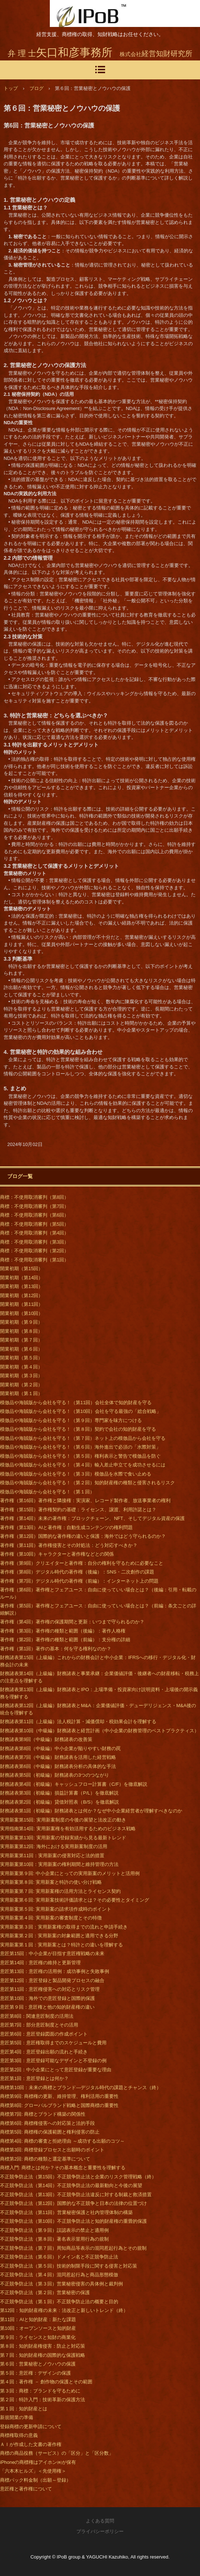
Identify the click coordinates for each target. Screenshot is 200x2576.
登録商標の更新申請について (30, 2426)
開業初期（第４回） (21, 1367)
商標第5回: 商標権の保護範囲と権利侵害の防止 (50, 2132)
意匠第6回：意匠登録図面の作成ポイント (44, 2034)
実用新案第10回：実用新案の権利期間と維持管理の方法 (59, 1864)
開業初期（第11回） (21, 1304)
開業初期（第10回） (21, 1313)
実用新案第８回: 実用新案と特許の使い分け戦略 (51, 1882)
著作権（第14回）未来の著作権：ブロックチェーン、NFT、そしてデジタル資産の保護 (92, 1518)
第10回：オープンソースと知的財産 (38, 2328)
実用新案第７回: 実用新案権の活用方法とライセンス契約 (60, 1891)
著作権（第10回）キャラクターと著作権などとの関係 (57, 1554)
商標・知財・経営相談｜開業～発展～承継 (88, 13)
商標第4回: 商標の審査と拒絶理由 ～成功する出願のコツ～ (62, 2141)
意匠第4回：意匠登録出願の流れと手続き (44, 2052)
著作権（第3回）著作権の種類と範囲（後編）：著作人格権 (62, 1631)
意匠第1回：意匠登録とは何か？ (34, 2078)
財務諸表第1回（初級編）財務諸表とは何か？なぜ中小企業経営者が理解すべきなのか (91, 1810)
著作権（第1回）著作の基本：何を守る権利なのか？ (55, 1648)
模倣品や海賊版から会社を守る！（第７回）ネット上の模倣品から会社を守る (82, 1438)
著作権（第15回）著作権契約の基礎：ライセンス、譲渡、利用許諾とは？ (78, 1509)
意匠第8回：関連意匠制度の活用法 (36, 2016)
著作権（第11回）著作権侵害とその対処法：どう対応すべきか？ (68, 1545)
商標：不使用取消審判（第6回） (34, 1215)
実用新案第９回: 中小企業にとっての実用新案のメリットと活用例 (70, 1873)
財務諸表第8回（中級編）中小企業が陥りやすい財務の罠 (60, 1748)
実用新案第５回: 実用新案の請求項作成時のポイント (55, 1909)
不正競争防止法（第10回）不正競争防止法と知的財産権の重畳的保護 (73, 2221)
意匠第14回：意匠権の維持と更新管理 (40, 1962)
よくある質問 (100, 2521)
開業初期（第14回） (21, 1277)
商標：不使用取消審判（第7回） (34, 1206)
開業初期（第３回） (21, 1375)
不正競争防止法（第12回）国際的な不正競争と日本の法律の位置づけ (73, 2203)
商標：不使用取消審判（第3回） (34, 1242)
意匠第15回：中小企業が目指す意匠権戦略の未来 (52, 1953)
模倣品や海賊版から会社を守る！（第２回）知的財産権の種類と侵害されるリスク (87, 1482)
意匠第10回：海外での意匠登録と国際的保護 (47, 1998)
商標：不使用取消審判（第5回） (34, 1224)
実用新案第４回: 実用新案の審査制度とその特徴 (51, 1918)
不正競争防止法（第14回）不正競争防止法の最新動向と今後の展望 (71, 2185)
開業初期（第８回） (21, 1331)
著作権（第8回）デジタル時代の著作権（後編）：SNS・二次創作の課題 (77, 1572)
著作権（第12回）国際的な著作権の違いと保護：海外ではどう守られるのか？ (83, 1536)
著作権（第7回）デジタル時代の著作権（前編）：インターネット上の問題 (79, 1581)
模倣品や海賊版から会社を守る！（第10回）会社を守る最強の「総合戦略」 (80, 1411)
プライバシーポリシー (100, 2531)
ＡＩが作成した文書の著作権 (30, 2444)
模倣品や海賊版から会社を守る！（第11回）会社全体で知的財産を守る (76, 1402)
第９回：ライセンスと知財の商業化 (38, 2337)
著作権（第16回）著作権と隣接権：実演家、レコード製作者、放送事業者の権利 (85, 1500)
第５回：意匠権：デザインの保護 (35, 2373)
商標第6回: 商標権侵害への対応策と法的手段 (47, 2123)
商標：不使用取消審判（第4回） (34, 1233)
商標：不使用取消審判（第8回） (34, 1197)
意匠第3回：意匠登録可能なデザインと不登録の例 (53, 2060)
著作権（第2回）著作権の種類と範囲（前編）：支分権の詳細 (65, 1639)
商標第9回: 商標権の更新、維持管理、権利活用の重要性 (59, 2096)
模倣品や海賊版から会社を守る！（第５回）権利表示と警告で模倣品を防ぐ (80, 1456)
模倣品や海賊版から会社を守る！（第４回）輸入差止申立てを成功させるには (82, 1465)
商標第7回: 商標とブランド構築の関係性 (42, 2114)
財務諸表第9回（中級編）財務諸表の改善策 (46, 1739)
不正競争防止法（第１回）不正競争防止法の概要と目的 (59, 2301)
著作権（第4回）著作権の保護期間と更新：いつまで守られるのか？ (72, 1621)
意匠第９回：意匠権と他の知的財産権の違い (47, 2007)
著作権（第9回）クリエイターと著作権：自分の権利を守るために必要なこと (81, 1563)
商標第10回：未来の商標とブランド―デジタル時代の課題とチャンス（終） (80, 2087)
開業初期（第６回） (21, 1349)
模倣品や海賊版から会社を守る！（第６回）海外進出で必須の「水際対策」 (80, 1447)
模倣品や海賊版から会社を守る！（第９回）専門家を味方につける (71, 1420)
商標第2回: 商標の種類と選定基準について (45, 2159)
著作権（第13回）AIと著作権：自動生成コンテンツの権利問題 (66, 1527)
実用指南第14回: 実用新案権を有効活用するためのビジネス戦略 (68, 1828)
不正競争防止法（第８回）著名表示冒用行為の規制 (54, 2239)
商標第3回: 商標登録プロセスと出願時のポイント (52, 2149)
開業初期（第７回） (21, 1340)
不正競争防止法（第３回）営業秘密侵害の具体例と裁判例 (61, 2284)
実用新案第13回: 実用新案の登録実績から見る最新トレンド (63, 1837)
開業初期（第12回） (21, 1295)
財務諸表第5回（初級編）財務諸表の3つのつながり (54, 1775)
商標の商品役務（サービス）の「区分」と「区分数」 (56, 2453)
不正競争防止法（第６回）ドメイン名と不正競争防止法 (59, 2257)
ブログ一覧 (20, 1176)
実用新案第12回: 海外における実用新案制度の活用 (53, 1846)
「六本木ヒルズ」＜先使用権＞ (33, 2471)
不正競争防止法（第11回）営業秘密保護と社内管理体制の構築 (66, 2212)
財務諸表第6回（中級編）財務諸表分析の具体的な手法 (58, 1766)
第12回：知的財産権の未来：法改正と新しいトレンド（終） (64, 2310)
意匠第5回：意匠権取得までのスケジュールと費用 (53, 2042)
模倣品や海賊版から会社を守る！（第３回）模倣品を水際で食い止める (75, 1474)
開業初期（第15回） (21, 1268)
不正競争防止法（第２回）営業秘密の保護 (45, 2292)
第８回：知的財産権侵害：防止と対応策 (42, 2346)
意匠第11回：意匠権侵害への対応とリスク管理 (50, 1989)
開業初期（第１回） (21, 1393)
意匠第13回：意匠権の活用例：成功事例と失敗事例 (54, 1971)
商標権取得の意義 (19, 2435)
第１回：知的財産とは (23, 2408)
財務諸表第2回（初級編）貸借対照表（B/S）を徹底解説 (59, 1802)
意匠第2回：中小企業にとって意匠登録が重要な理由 (55, 2069)
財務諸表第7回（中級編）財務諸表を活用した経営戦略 (58, 1757)
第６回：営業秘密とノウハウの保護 (38, 2364)
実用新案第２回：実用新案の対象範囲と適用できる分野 (59, 1935)
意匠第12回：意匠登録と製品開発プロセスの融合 (52, 1980)
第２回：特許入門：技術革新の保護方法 (42, 2399)
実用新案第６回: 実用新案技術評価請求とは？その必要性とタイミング (74, 1900)
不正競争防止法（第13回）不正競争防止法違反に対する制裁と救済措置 (76, 2194)
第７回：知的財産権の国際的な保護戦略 (42, 2355)
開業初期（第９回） (21, 1322)
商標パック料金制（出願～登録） (35, 2480)
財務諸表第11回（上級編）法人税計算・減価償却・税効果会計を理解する (78, 1721)
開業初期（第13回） (21, 1286)
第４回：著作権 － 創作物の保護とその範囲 (46, 2381)
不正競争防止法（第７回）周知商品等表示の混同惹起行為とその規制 (73, 2248)
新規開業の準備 (16, 2417)
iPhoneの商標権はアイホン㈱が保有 (38, 2462)
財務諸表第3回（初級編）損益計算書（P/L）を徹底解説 (59, 1793)
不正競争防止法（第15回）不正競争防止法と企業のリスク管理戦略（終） (78, 2176)
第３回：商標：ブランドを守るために (40, 2391)
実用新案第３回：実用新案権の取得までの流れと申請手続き (64, 1927)
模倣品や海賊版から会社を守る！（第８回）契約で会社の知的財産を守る (78, 1429)
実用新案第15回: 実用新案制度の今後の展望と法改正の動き (63, 1820)
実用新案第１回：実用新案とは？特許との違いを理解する (61, 1944)
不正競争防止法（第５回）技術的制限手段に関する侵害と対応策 (68, 2266)
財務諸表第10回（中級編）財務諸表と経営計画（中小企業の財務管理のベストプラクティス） (99, 1730)
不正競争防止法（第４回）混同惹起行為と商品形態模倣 (59, 2274)
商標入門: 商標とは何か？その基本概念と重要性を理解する (62, 2167)
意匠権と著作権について (26, 2489)
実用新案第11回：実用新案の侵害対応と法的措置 (52, 1855)
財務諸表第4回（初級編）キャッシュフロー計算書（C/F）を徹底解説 (73, 1784)
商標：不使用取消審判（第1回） (34, 1260)
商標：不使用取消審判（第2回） (34, 1250)
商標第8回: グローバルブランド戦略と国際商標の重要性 (59, 2105)
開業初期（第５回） (21, 1357)
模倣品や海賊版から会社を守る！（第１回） (47, 1491)
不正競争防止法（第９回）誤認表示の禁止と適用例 (54, 2230)
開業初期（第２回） (21, 1384)
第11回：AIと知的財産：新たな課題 (38, 2319)
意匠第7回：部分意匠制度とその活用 (39, 2025)
